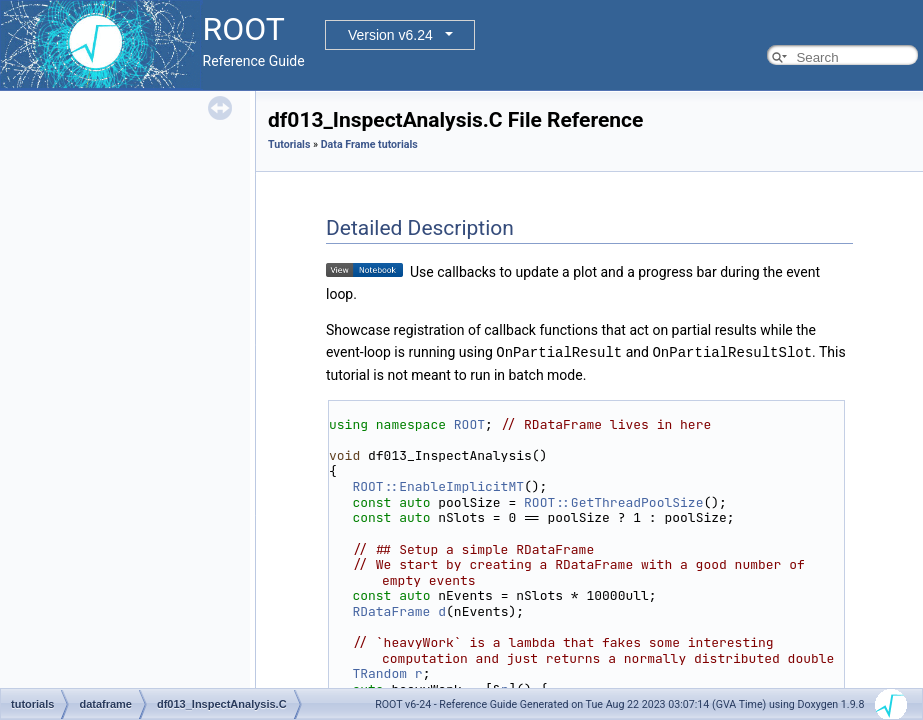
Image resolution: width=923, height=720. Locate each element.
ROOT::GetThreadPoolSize (613, 501)
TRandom (379, 672)
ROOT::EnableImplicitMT (438, 485)
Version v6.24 (390, 35)
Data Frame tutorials (369, 144)
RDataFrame (391, 610)
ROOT (469, 423)
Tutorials (289, 144)
